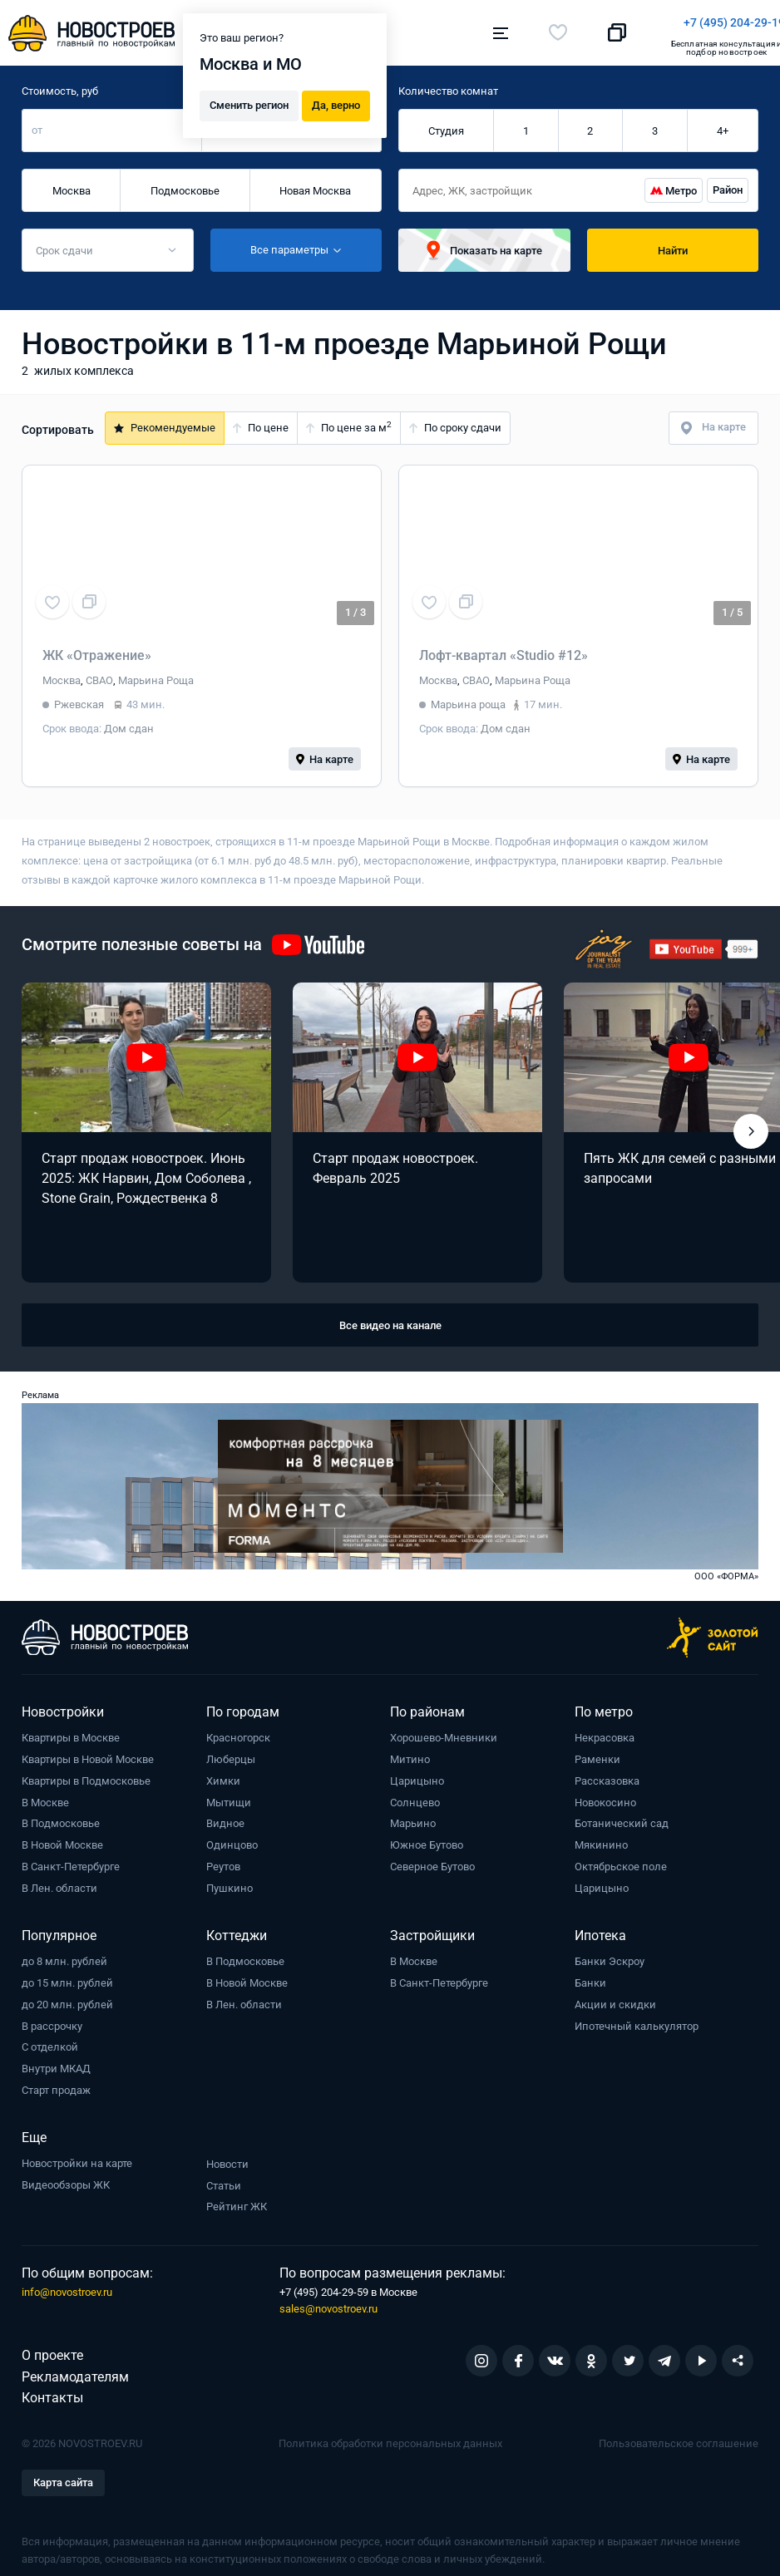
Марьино (413, 1815)
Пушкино (229, 1880)
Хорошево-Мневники (443, 1729)
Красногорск (238, 1729)
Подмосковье (185, 182)
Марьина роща (468, 696)
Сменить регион (249, 101)
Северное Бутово (432, 1858)
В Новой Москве (62, 1836)
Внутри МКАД (56, 2060)
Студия (446, 122)
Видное (225, 1815)
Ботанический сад (622, 1815)
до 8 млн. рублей (64, 1953)
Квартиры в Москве (71, 1729)
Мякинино (601, 1836)
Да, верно (336, 101)
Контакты (52, 2389)
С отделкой (50, 2038)
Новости (227, 2156)
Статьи (223, 2177)
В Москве (45, 1794)
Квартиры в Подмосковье (86, 1772)
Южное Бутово (426, 1836)
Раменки (597, 1751)
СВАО (99, 672)
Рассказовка (607, 1772)
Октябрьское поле (621, 1858)
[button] (750, 1123)
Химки (223, 1772)
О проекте (52, 2347)
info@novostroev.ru (67, 2284)
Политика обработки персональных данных (390, 2435)
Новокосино (605, 1794)
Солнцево (415, 1794)
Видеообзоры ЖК (66, 2176)
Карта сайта (63, 2474)
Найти (673, 242)
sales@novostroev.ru (328, 2300)
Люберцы (230, 1751)
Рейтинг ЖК (236, 2198)
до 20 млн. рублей (67, 1996)
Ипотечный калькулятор (637, 2018)
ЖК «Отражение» (96, 647)
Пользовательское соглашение (678, 2435)
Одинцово (232, 1836)
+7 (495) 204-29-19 (466, 22)
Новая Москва (315, 182)
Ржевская (79, 696)
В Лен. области (59, 1880)
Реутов (223, 1858)
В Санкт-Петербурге (71, 1858)
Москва (71, 182)
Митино (410, 1751)
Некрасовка (604, 1729)
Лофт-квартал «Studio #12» (503, 647)
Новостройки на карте (77, 2155)
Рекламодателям (75, 2369)
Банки (590, 1974)
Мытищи (228, 1794)
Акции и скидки (615, 1996)
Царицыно (417, 1772)
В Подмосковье (61, 1815)
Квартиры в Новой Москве (88, 1751)
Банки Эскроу (609, 1953)
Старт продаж (56, 2082)
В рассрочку (52, 2018)
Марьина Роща (156, 672)
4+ (722, 122)
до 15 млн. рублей (67, 1974)
